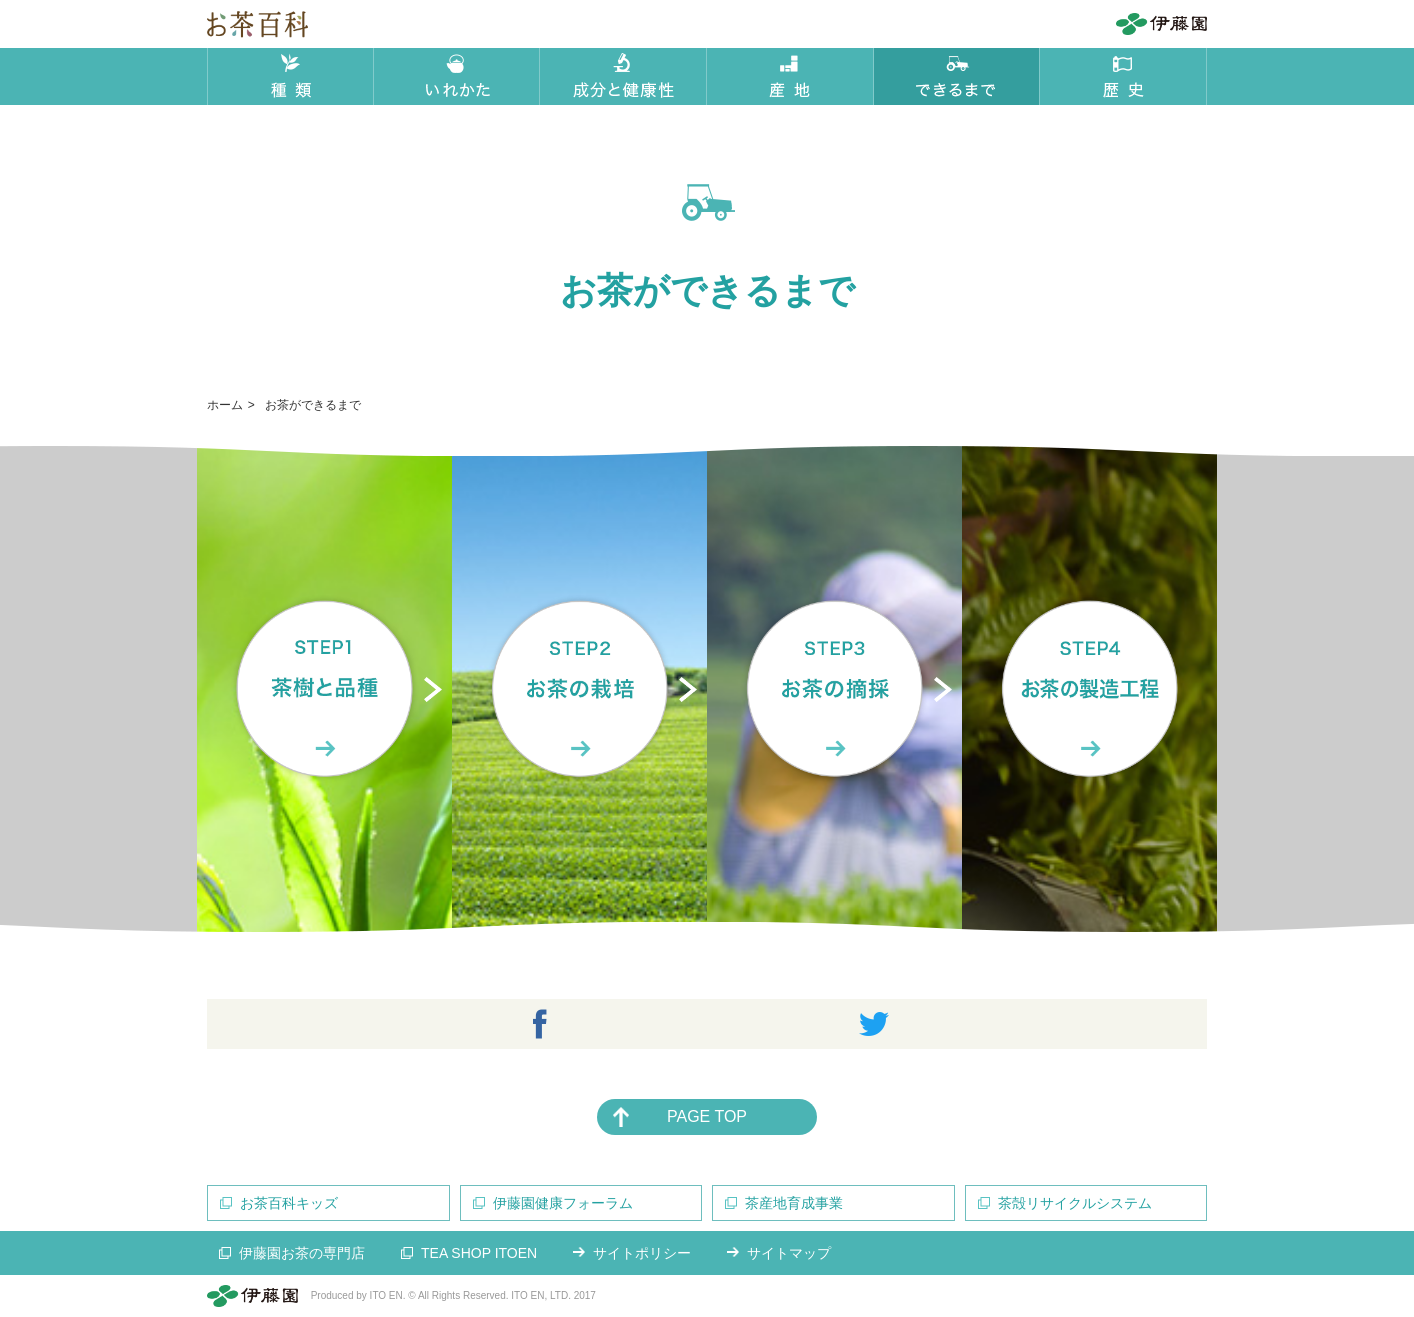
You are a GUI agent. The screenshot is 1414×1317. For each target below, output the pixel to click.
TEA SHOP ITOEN (479, 1253)
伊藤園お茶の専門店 (302, 1253)
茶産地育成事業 (794, 1203)
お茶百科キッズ (289, 1203)
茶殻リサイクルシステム (1075, 1203)
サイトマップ (789, 1253)
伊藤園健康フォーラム (563, 1203)
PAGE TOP (707, 1116)
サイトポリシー (642, 1253)
